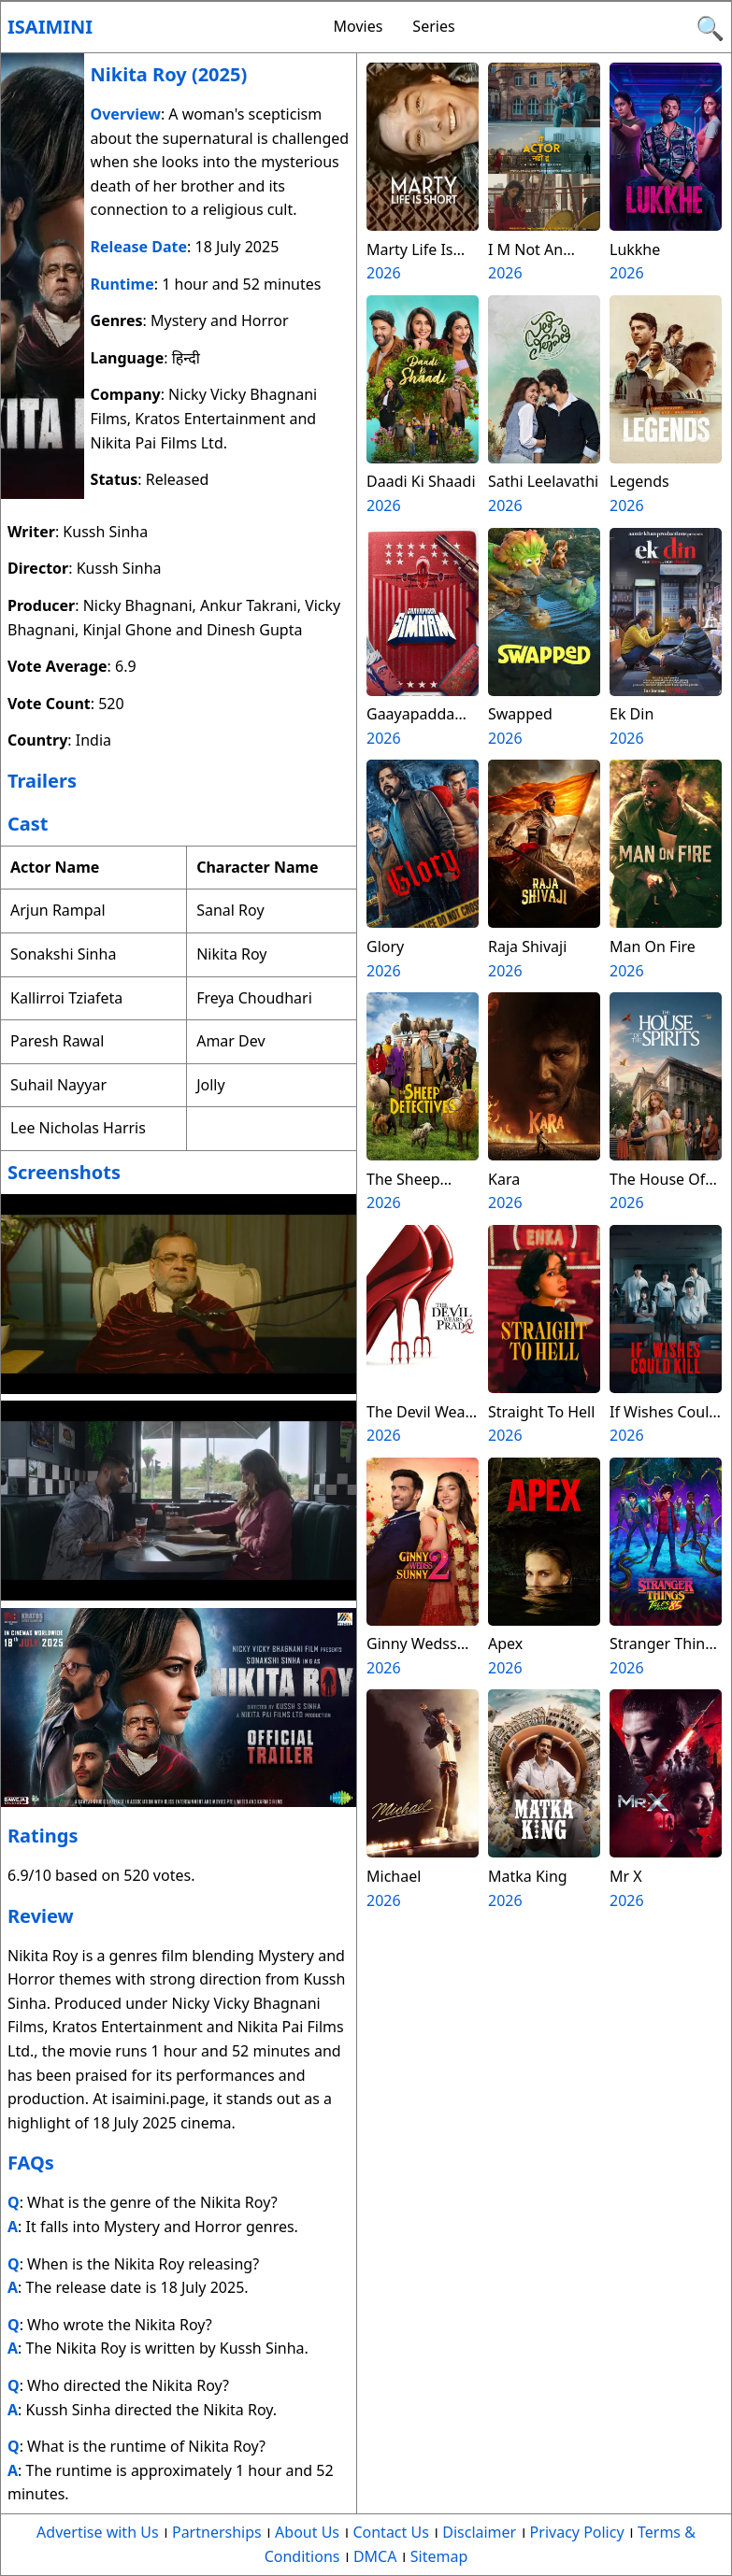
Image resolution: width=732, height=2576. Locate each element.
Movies (358, 26)
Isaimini (50, 26)
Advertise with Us (97, 2532)
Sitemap (439, 2556)
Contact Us (390, 2532)
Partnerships (217, 2532)
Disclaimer (479, 2532)
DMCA (375, 2556)
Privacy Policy (577, 2532)
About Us (307, 2532)
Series (433, 26)
